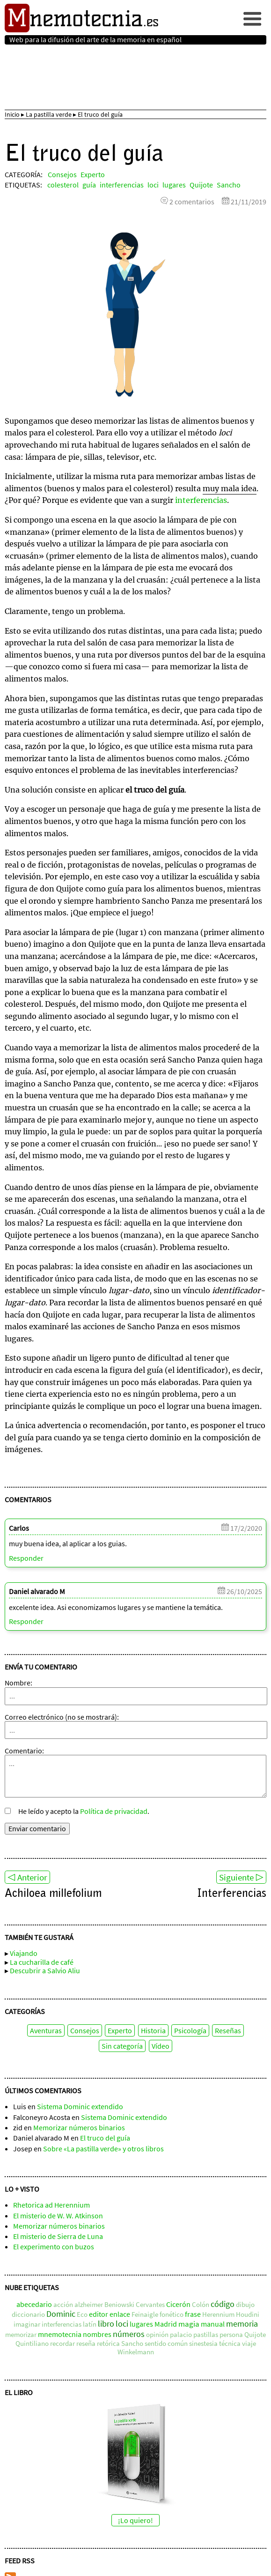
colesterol (63, 185)
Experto (93, 174)
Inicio (12, 114)
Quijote (201, 185)
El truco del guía (105, 2138)
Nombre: (18, 1683)
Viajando (23, 1953)
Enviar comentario (37, 1828)
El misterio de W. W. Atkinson (58, 2215)
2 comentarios (191, 201)
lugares (174, 185)
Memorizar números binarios (79, 2127)
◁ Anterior (27, 1877)
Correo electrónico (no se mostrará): (62, 1717)
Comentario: (24, 1750)
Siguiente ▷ (241, 1877)
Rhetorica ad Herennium (51, 2205)
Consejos (62, 174)
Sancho (229, 185)
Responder (26, 1558)
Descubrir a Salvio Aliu (45, 1970)
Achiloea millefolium (53, 1894)
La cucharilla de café (41, 1962)
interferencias (122, 185)
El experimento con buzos (53, 2247)
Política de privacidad (113, 1811)
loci (153, 185)
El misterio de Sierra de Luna (58, 2236)
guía (89, 185)
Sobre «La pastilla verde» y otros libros (103, 2148)
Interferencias (231, 1894)
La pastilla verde (49, 114)
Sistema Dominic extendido (80, 2107)
